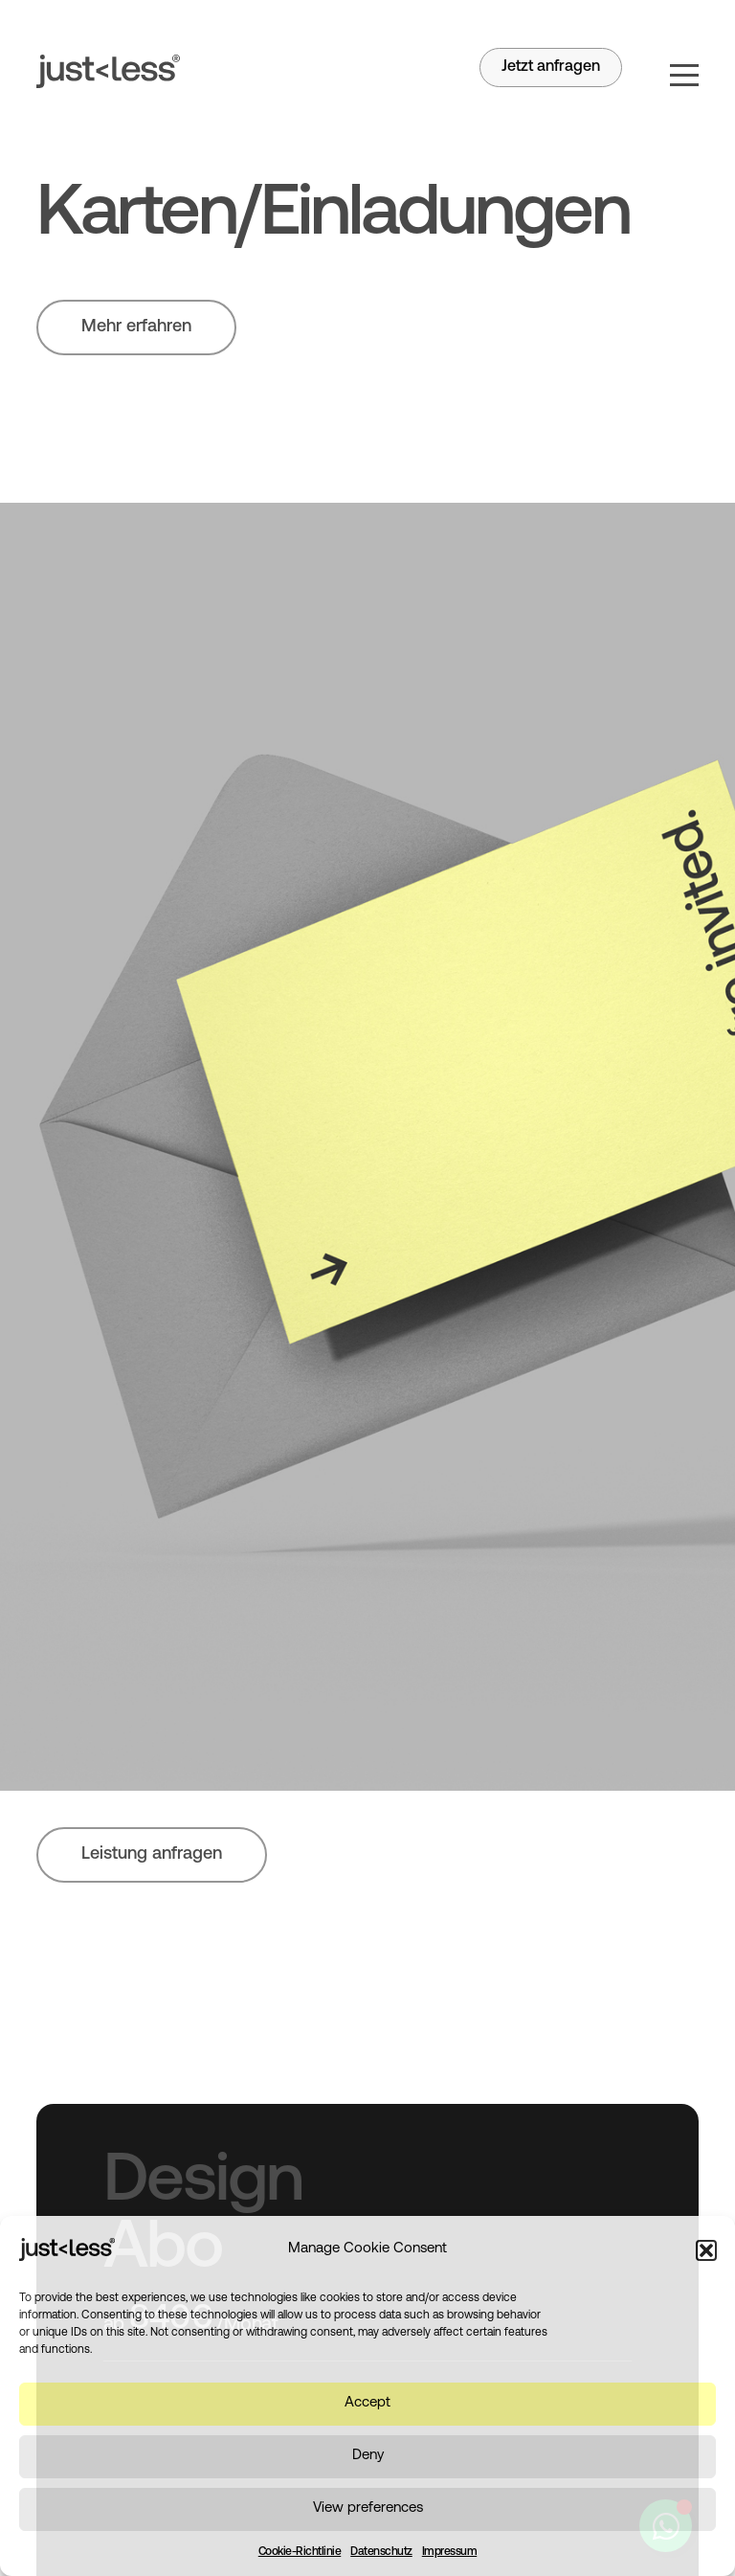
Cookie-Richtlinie (300, 2552)
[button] (706, 2250)
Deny (368, 2456)
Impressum (450, 2552)
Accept (367, 2403)
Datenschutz (381, 2552)
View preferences (368, 2508)
